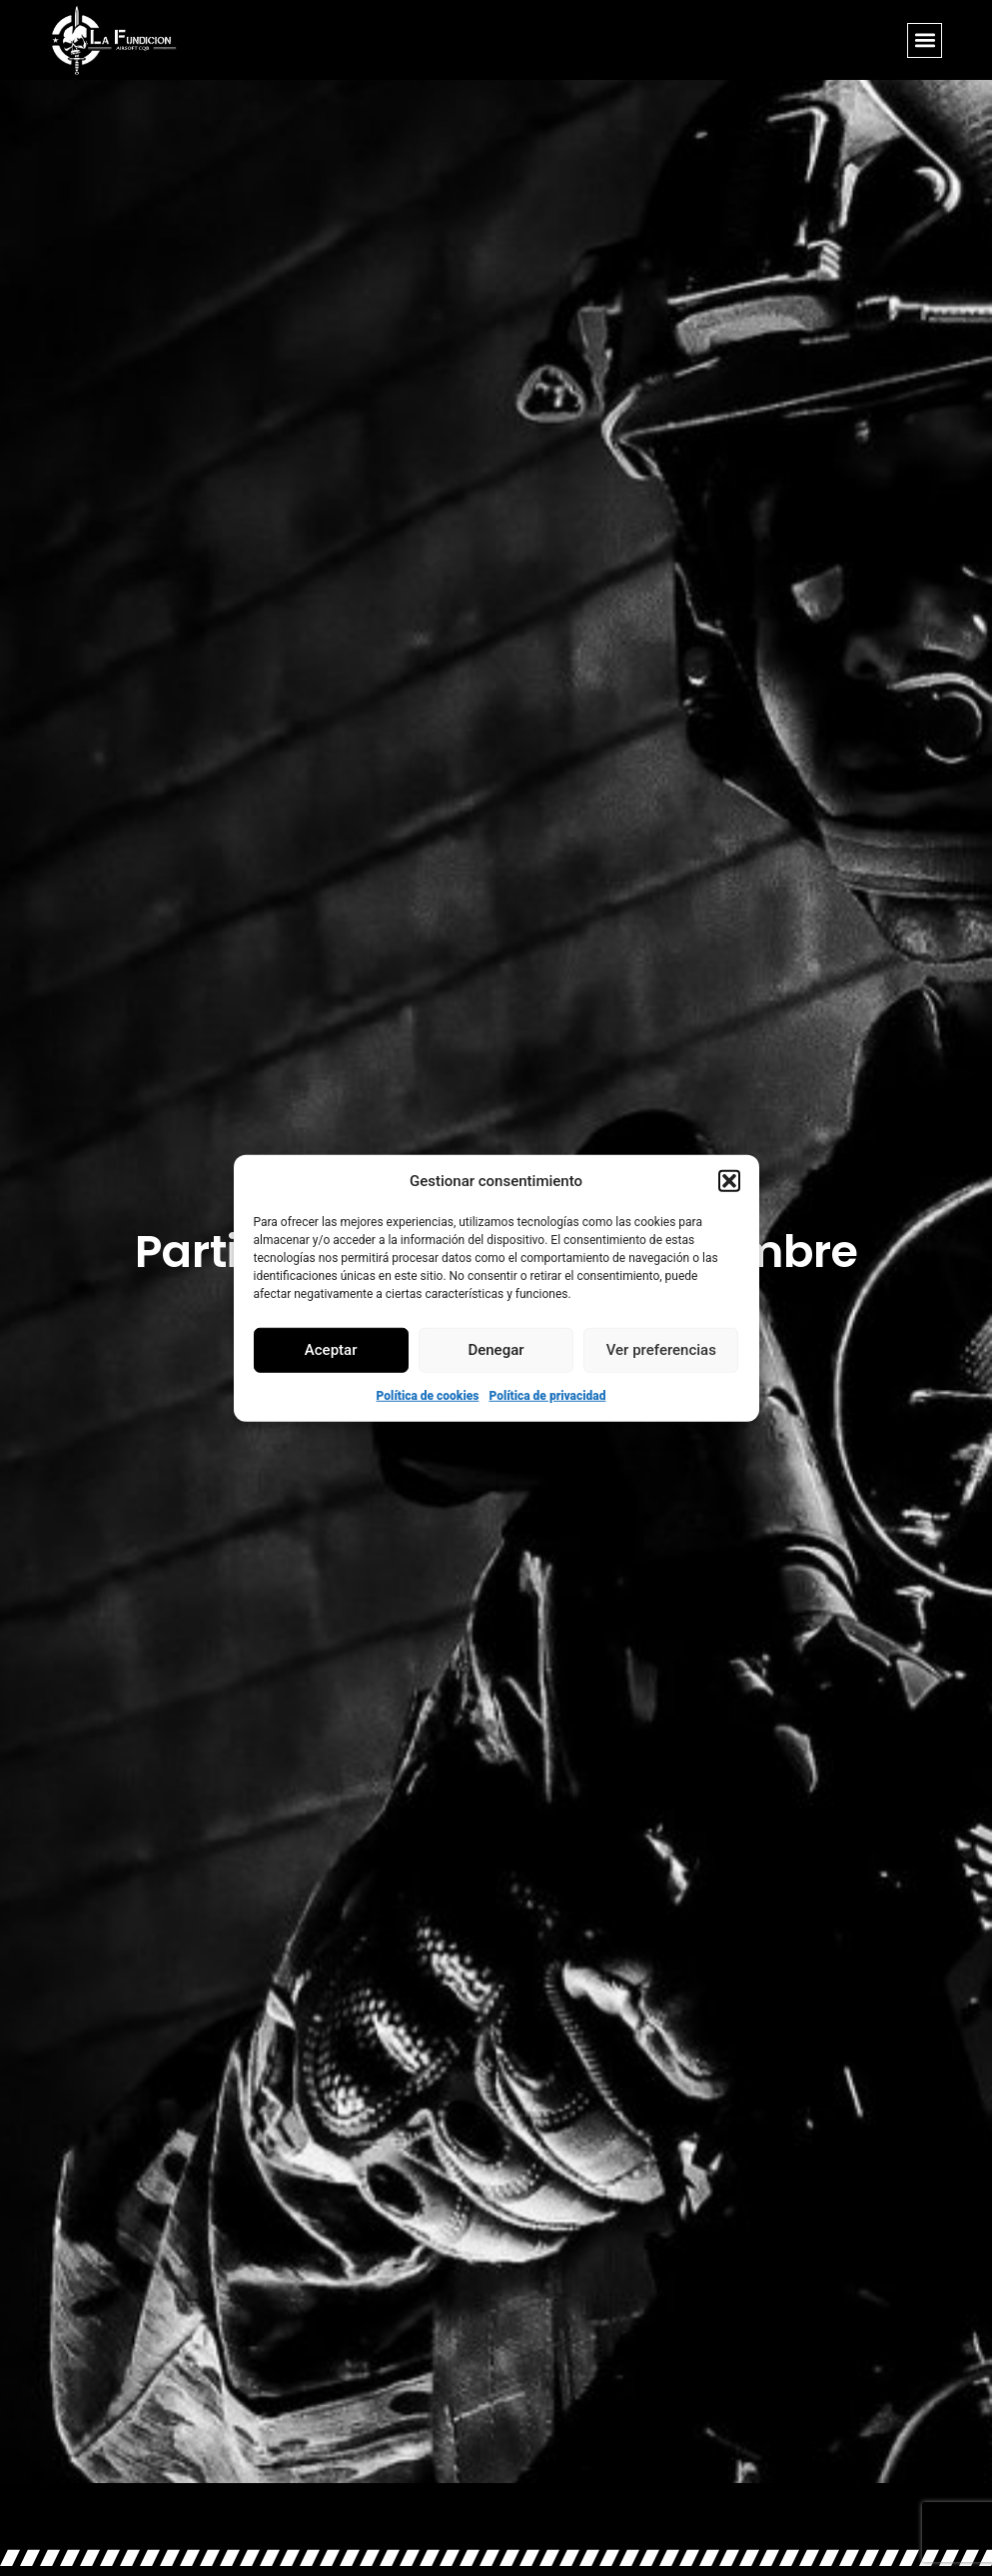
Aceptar (331, 1350)
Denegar (495, 1350)
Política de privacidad (547, 1395)
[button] (729, 1181)
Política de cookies (428, 1395)
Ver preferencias (661, 1350)
